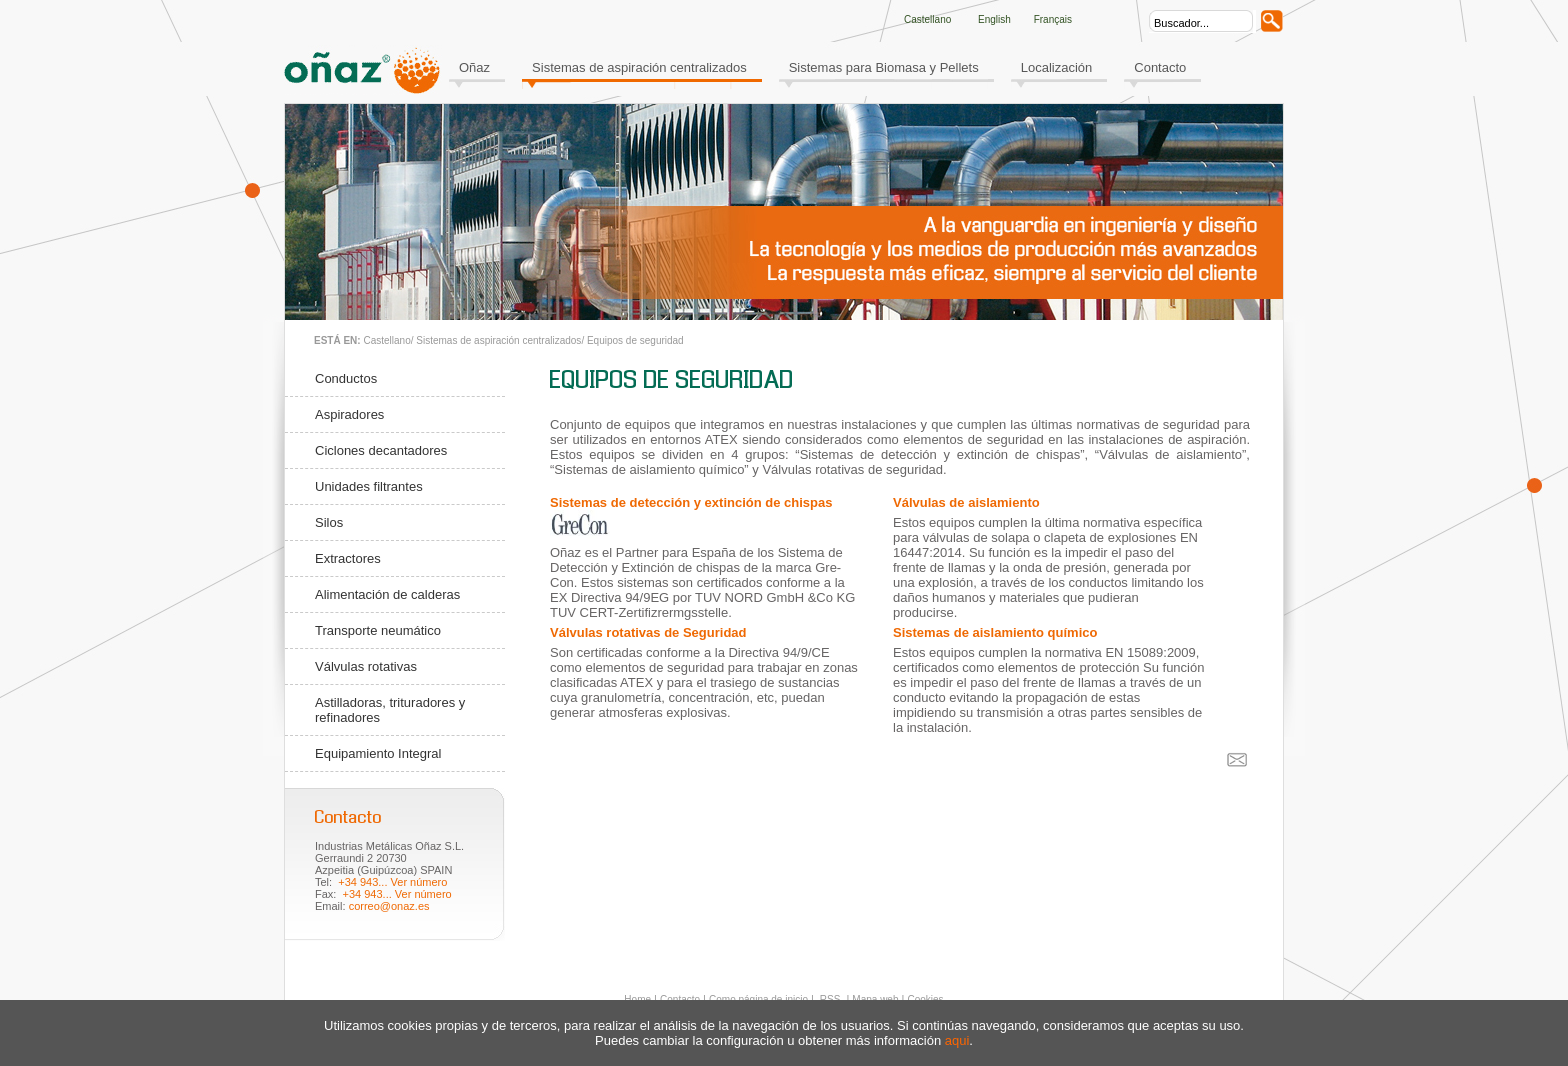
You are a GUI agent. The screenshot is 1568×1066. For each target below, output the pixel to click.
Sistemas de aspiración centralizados (639, 67)
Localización (1057, 67)
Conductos (346, 378)
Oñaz (474, 67)
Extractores (348, 558)
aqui (957, 1040)
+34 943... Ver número (392, 882)
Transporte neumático (378, 630)
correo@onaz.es (389, 906)
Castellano (386, 340)
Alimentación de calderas (387, 594)
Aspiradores (349, 414)
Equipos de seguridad (635, 340)
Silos (329, 522)
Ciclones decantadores (381, 450)
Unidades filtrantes (369, 486)
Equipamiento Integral (378, 753)
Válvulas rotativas (366, 666)
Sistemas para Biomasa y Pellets (884, 67)
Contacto (1160, 67)
